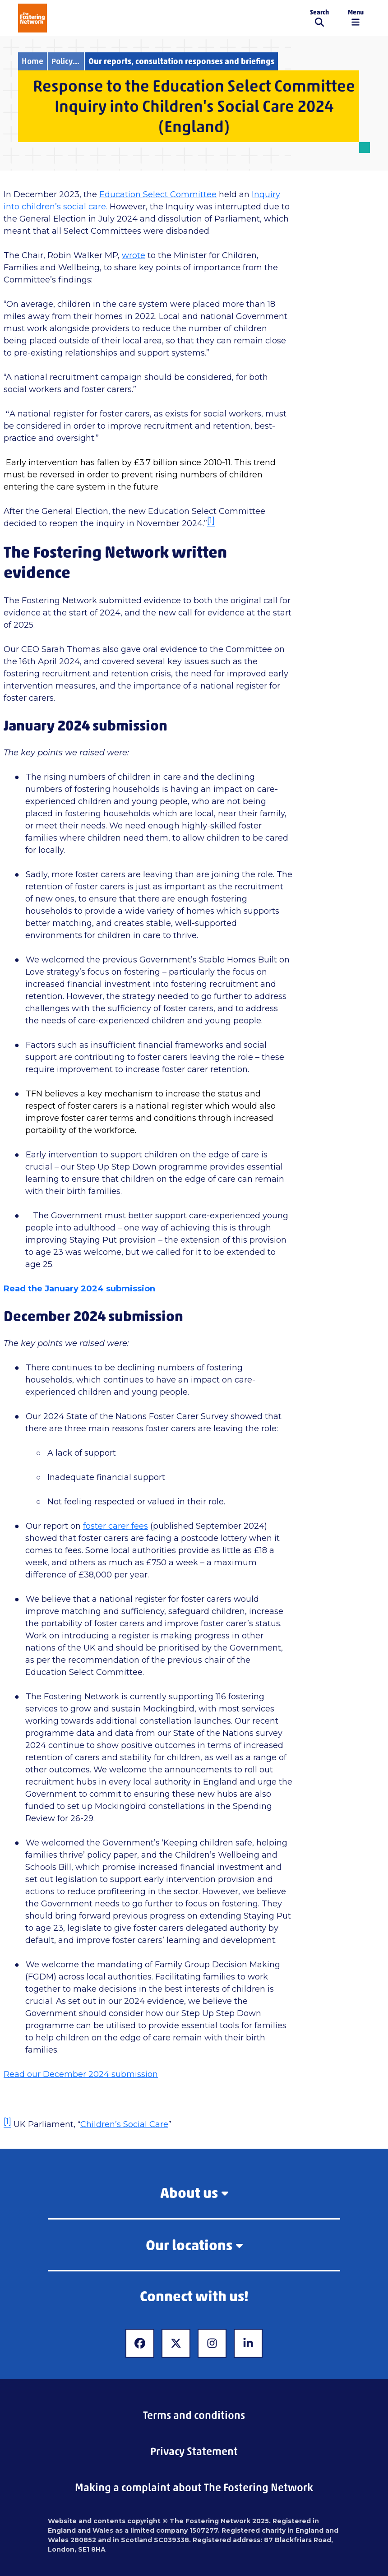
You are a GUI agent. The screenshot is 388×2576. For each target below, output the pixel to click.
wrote (133, 255)
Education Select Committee (158, 194)
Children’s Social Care (124, 2124)
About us (194, 2192)
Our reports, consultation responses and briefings (181, 61)
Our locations (194, 2245)
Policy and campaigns (67, 61)
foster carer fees (115, 1526)
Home (32, 61)
